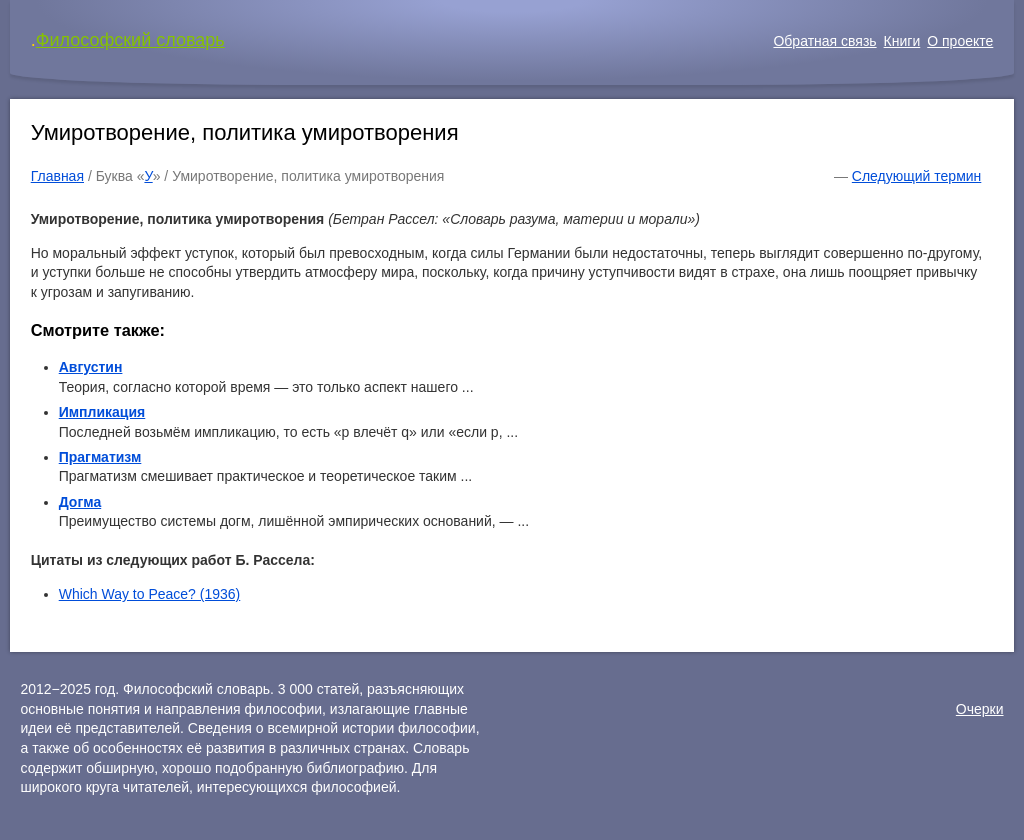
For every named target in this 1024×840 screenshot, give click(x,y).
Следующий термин (916, 176)
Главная (57, 176)
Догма (80, 502)
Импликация (102, 412)
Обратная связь (824, 41)
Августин (91, 367)
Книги (902, 41)
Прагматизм (100, 457)
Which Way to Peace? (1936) (150, 594)
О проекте (960, 41)
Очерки (980, 709)
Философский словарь (130, 40)
